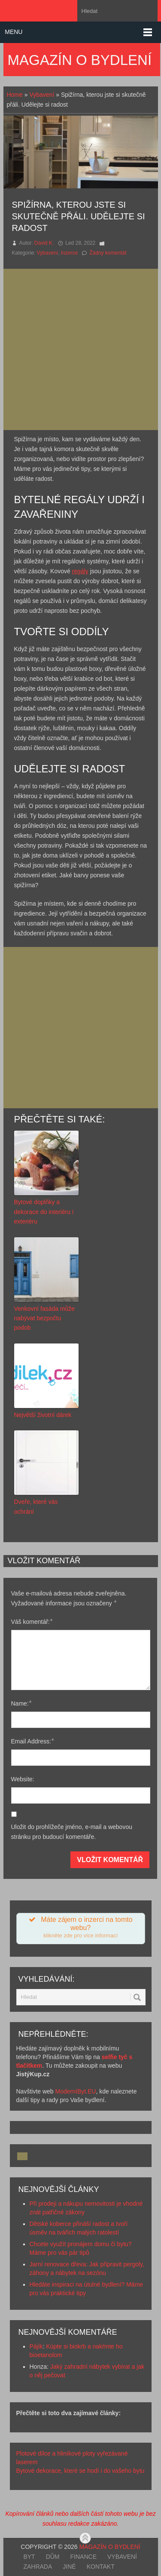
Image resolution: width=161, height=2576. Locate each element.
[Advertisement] (80, 349)
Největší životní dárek (43, 1414)
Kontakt (101, 2566)
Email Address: (32, 1741)
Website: (22, 1779)
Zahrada (37, 2566)
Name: (21, 1703)
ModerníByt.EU (75, 2091)
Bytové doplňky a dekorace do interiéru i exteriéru (44, 1212)
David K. (44, 243)
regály (80, 571)
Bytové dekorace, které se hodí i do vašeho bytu (80, 2470)
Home (15, 94)
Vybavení (41, 94)
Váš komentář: (32, 1621)
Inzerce (69, 253)
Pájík (36, 2346)
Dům (53, 2556)
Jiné (69, 2566)
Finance (83, 2556)
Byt (29, 2556)
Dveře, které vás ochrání (36, 1506)
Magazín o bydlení (80, 60)
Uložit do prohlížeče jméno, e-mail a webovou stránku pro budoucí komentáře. (71, 1831)
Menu (13, 31)
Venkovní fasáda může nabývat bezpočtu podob (44, 1318)
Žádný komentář (108, 253)
